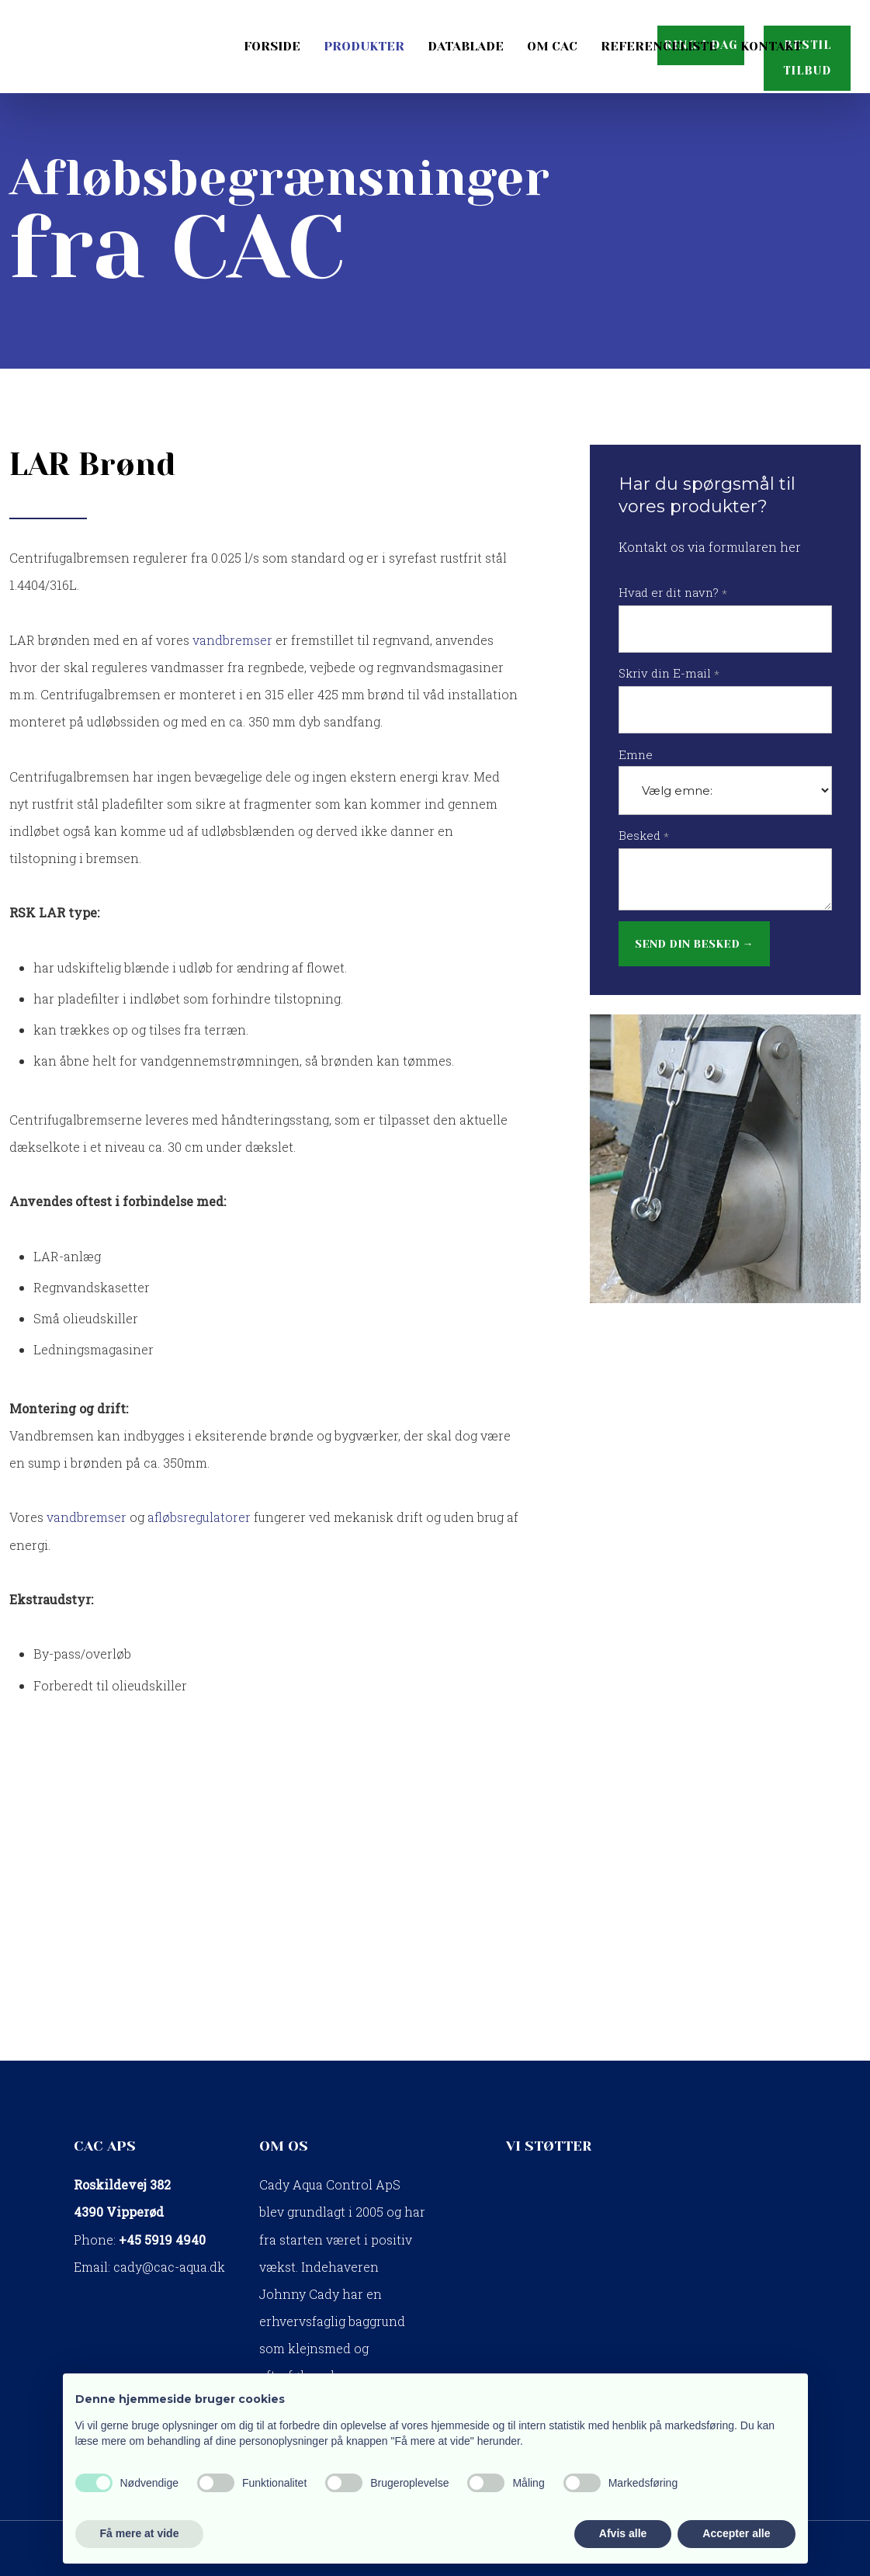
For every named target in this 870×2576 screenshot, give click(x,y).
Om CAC (552, 46)
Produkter (364, 46)
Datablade (466, 46)
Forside (272, 46)
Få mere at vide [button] (139, 2533)
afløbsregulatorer (199, 1517)
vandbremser (232, 640)
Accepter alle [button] (736, 2533)
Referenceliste (659, 46)
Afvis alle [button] (622, 2533)
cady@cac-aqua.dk (169, 2267)
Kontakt (771, 46)
